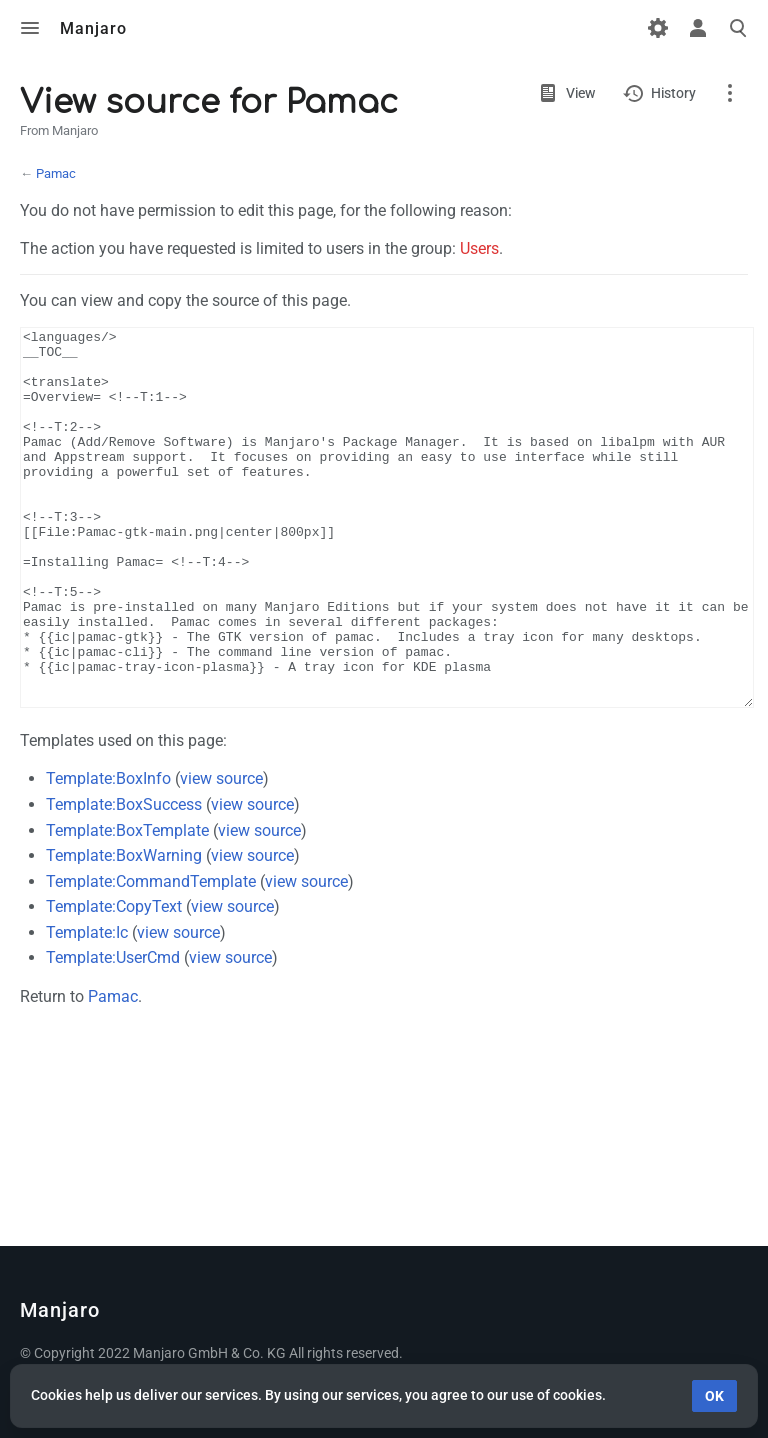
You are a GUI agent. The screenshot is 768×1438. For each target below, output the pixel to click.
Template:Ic (87, 1007)
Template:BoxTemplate (127, 905)
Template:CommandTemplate (151, 956)
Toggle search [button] (738, 28)
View (580, 93)
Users (479, 248)
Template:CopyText (114, 981)
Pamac (56, 173)
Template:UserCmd (113, 1032)
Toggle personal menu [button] (698, 28)
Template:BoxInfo (108, 853)
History (673, 93)
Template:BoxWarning (124, 930)
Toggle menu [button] (30, 28)
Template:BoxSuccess (124, 879)
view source (221, 853)
